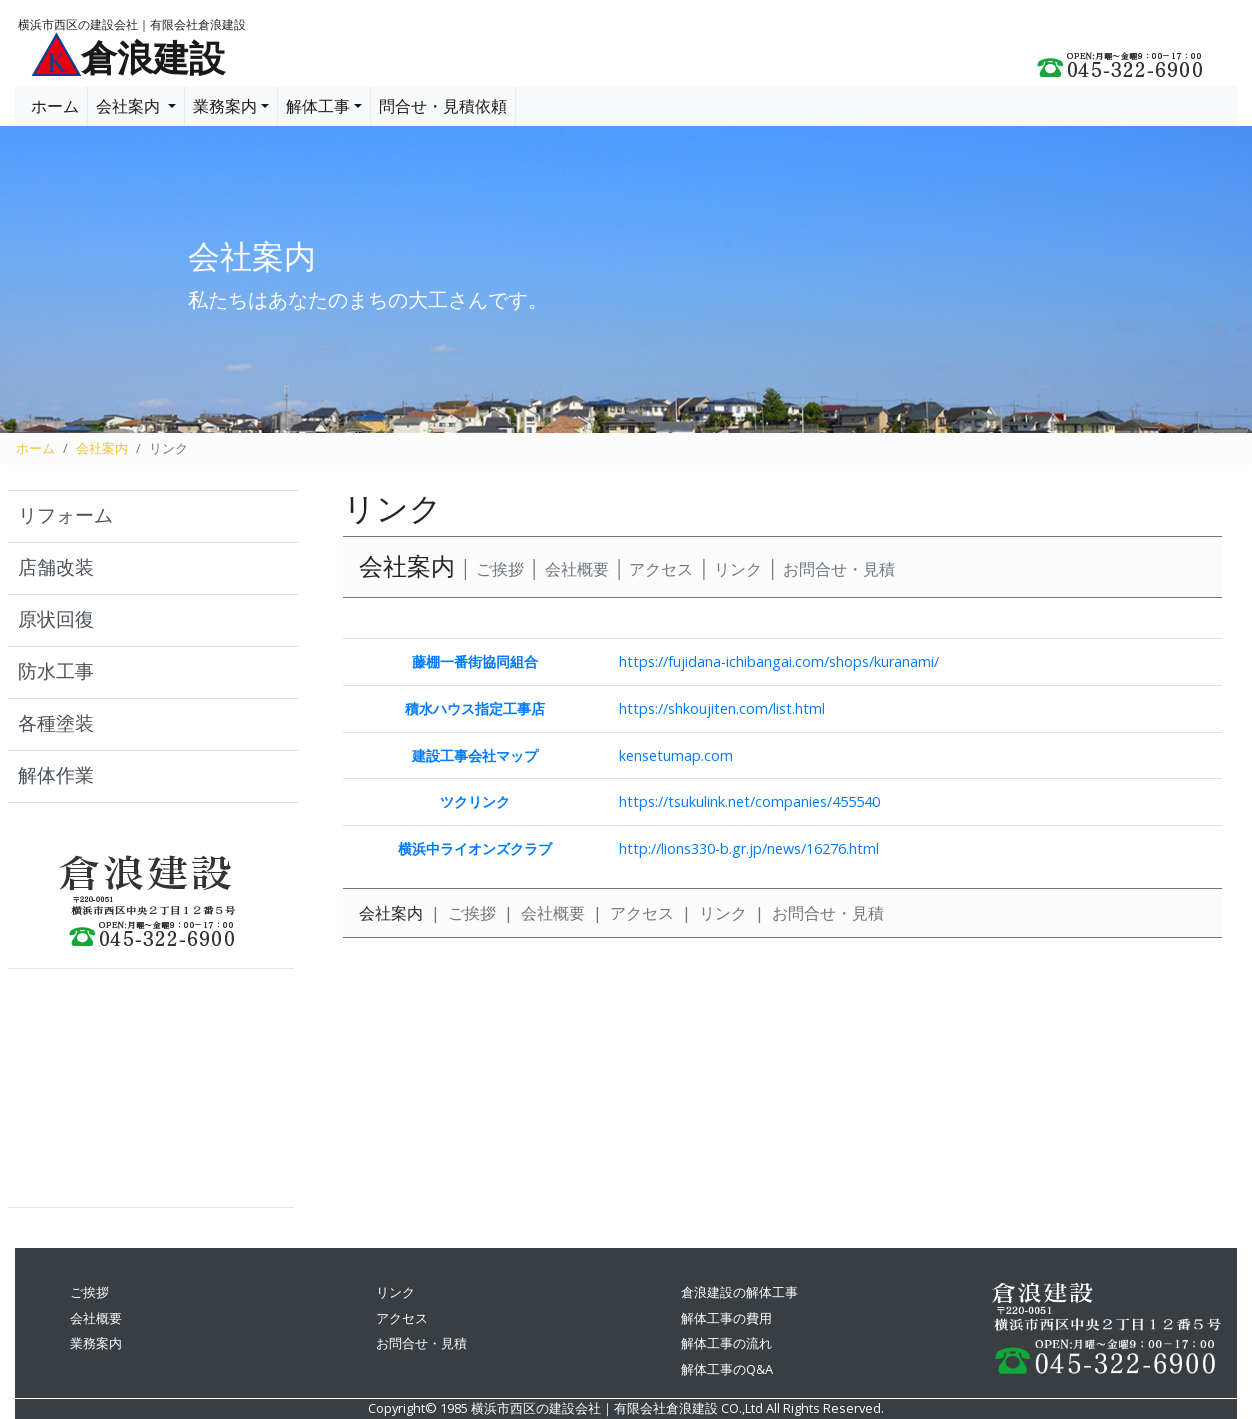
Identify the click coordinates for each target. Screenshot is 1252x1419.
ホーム (55, 106)
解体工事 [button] (318, 106)
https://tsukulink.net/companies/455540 (749, 801)
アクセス (661, 569)
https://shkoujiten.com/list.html (722, 708)
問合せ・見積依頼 (443, 106)
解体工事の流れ (726, 1343)
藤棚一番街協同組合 (475, 661)
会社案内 (102, 448)
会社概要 (577, 569)
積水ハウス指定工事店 (475, 708)
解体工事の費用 (726, 1318)
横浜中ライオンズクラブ (475, 848)
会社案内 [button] (130, 106)
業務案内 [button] (225, 106)
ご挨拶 (500, 569)
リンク (738, 569)
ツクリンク (475, 801)
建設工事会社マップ (475, 755)
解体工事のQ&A (727, 1369)
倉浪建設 (153, 59)
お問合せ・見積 (839, 569)
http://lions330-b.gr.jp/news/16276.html (749, 848)
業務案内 (96, 1343)
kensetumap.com (676, 755)
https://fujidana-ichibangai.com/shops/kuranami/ (779, 661)
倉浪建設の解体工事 (739, 1292)
